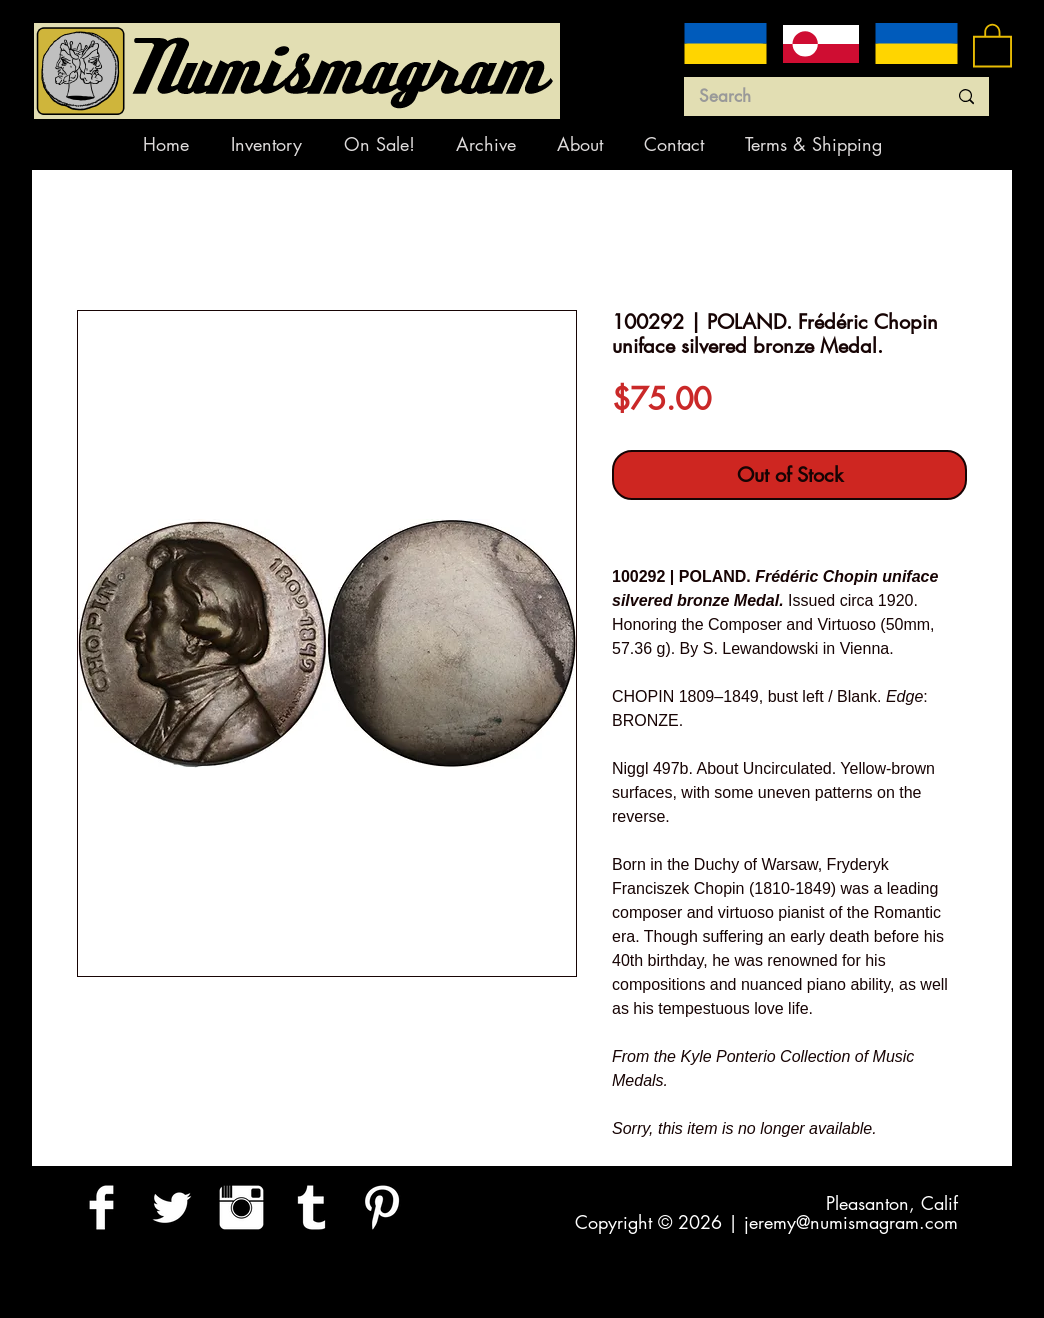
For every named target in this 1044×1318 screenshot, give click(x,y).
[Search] (808, 97)
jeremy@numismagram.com (851, 1222)
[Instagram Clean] (241, 1207)
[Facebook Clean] (101, 1207)
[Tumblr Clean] (311, 1207)
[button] (992, 44)
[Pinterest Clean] (381, 1207)
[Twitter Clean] (171, 1207)
